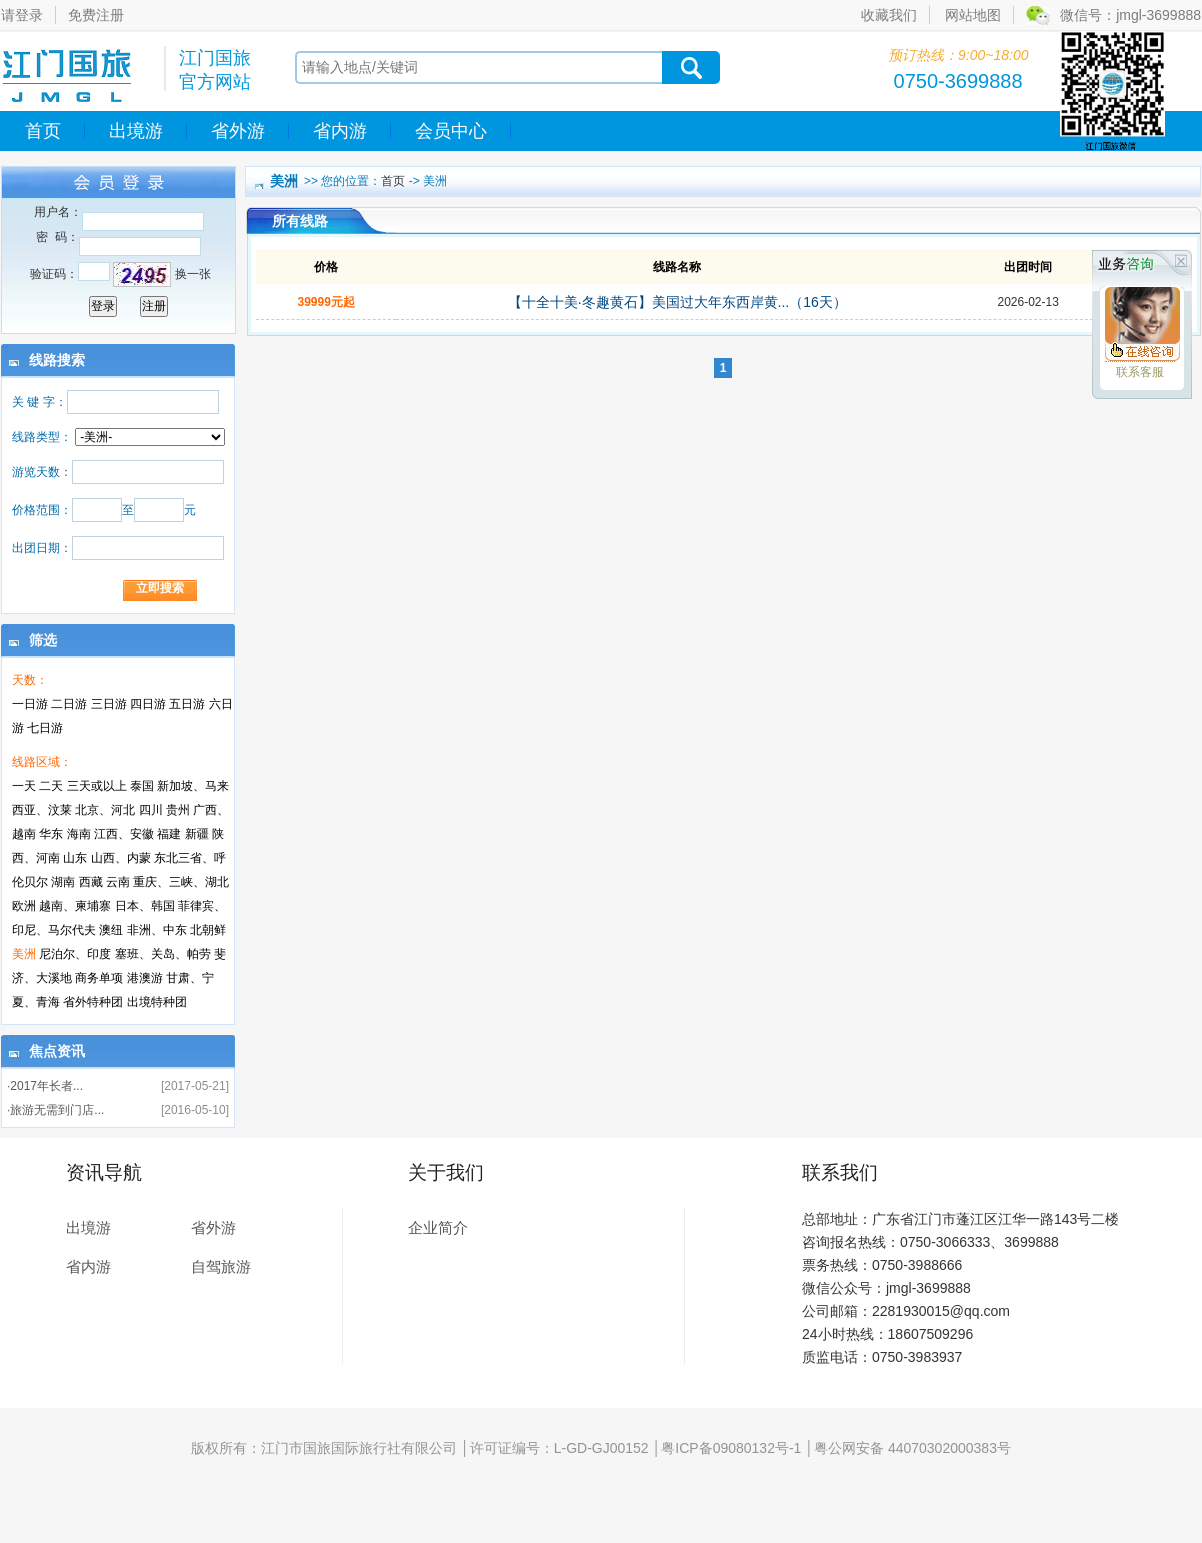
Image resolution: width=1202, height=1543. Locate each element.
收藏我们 (889, 15)
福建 (169, 834)
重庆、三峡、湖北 (181, 882)
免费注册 (96, 15)
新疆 (197, 834)
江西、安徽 (124, 834)
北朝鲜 (208, 930)
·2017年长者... (45, 1086)
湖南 (63, 882)
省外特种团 (93, 1002)
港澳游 (145, 978)
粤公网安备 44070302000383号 (912, 1448)
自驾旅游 (221, 1266)
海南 (79, 834)
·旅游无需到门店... (55, 1110)
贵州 (178, 810)
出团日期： (42, 548)
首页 (43, 131)
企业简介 (438, 1227)
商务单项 (99, 978)
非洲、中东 (157, 930)
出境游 (136, 131)
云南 (118, 882)
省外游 (238, 131)
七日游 (45, 728)
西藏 (91, 882)
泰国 (142, 786)
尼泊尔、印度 (75, 954)
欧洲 (24, 906)
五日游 (187, 704)
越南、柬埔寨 (75, 906)
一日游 (30, 704)
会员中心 (451, 131)
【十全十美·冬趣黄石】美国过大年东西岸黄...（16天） (677, 302)
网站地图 (973, 15)
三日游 (109, 704)
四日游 (148, 704)
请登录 (22, 15)
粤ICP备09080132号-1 (731, 1448)
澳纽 (111, 930)
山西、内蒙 (121, 858)
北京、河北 (105, 810)
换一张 (193, 274)
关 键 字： (39, 402)
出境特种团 (157, 1002)
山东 (75, 858)
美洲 (24, 954)
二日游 (69, 704)
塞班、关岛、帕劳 (163, 954)
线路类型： (42, 437)
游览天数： (42, 472)
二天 (51, 786)
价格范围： (42, 510)
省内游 (340, 131)
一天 (24, 786)
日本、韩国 (145, 906)
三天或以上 (97, 786)
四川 (151, 810)
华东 (51, 834)
